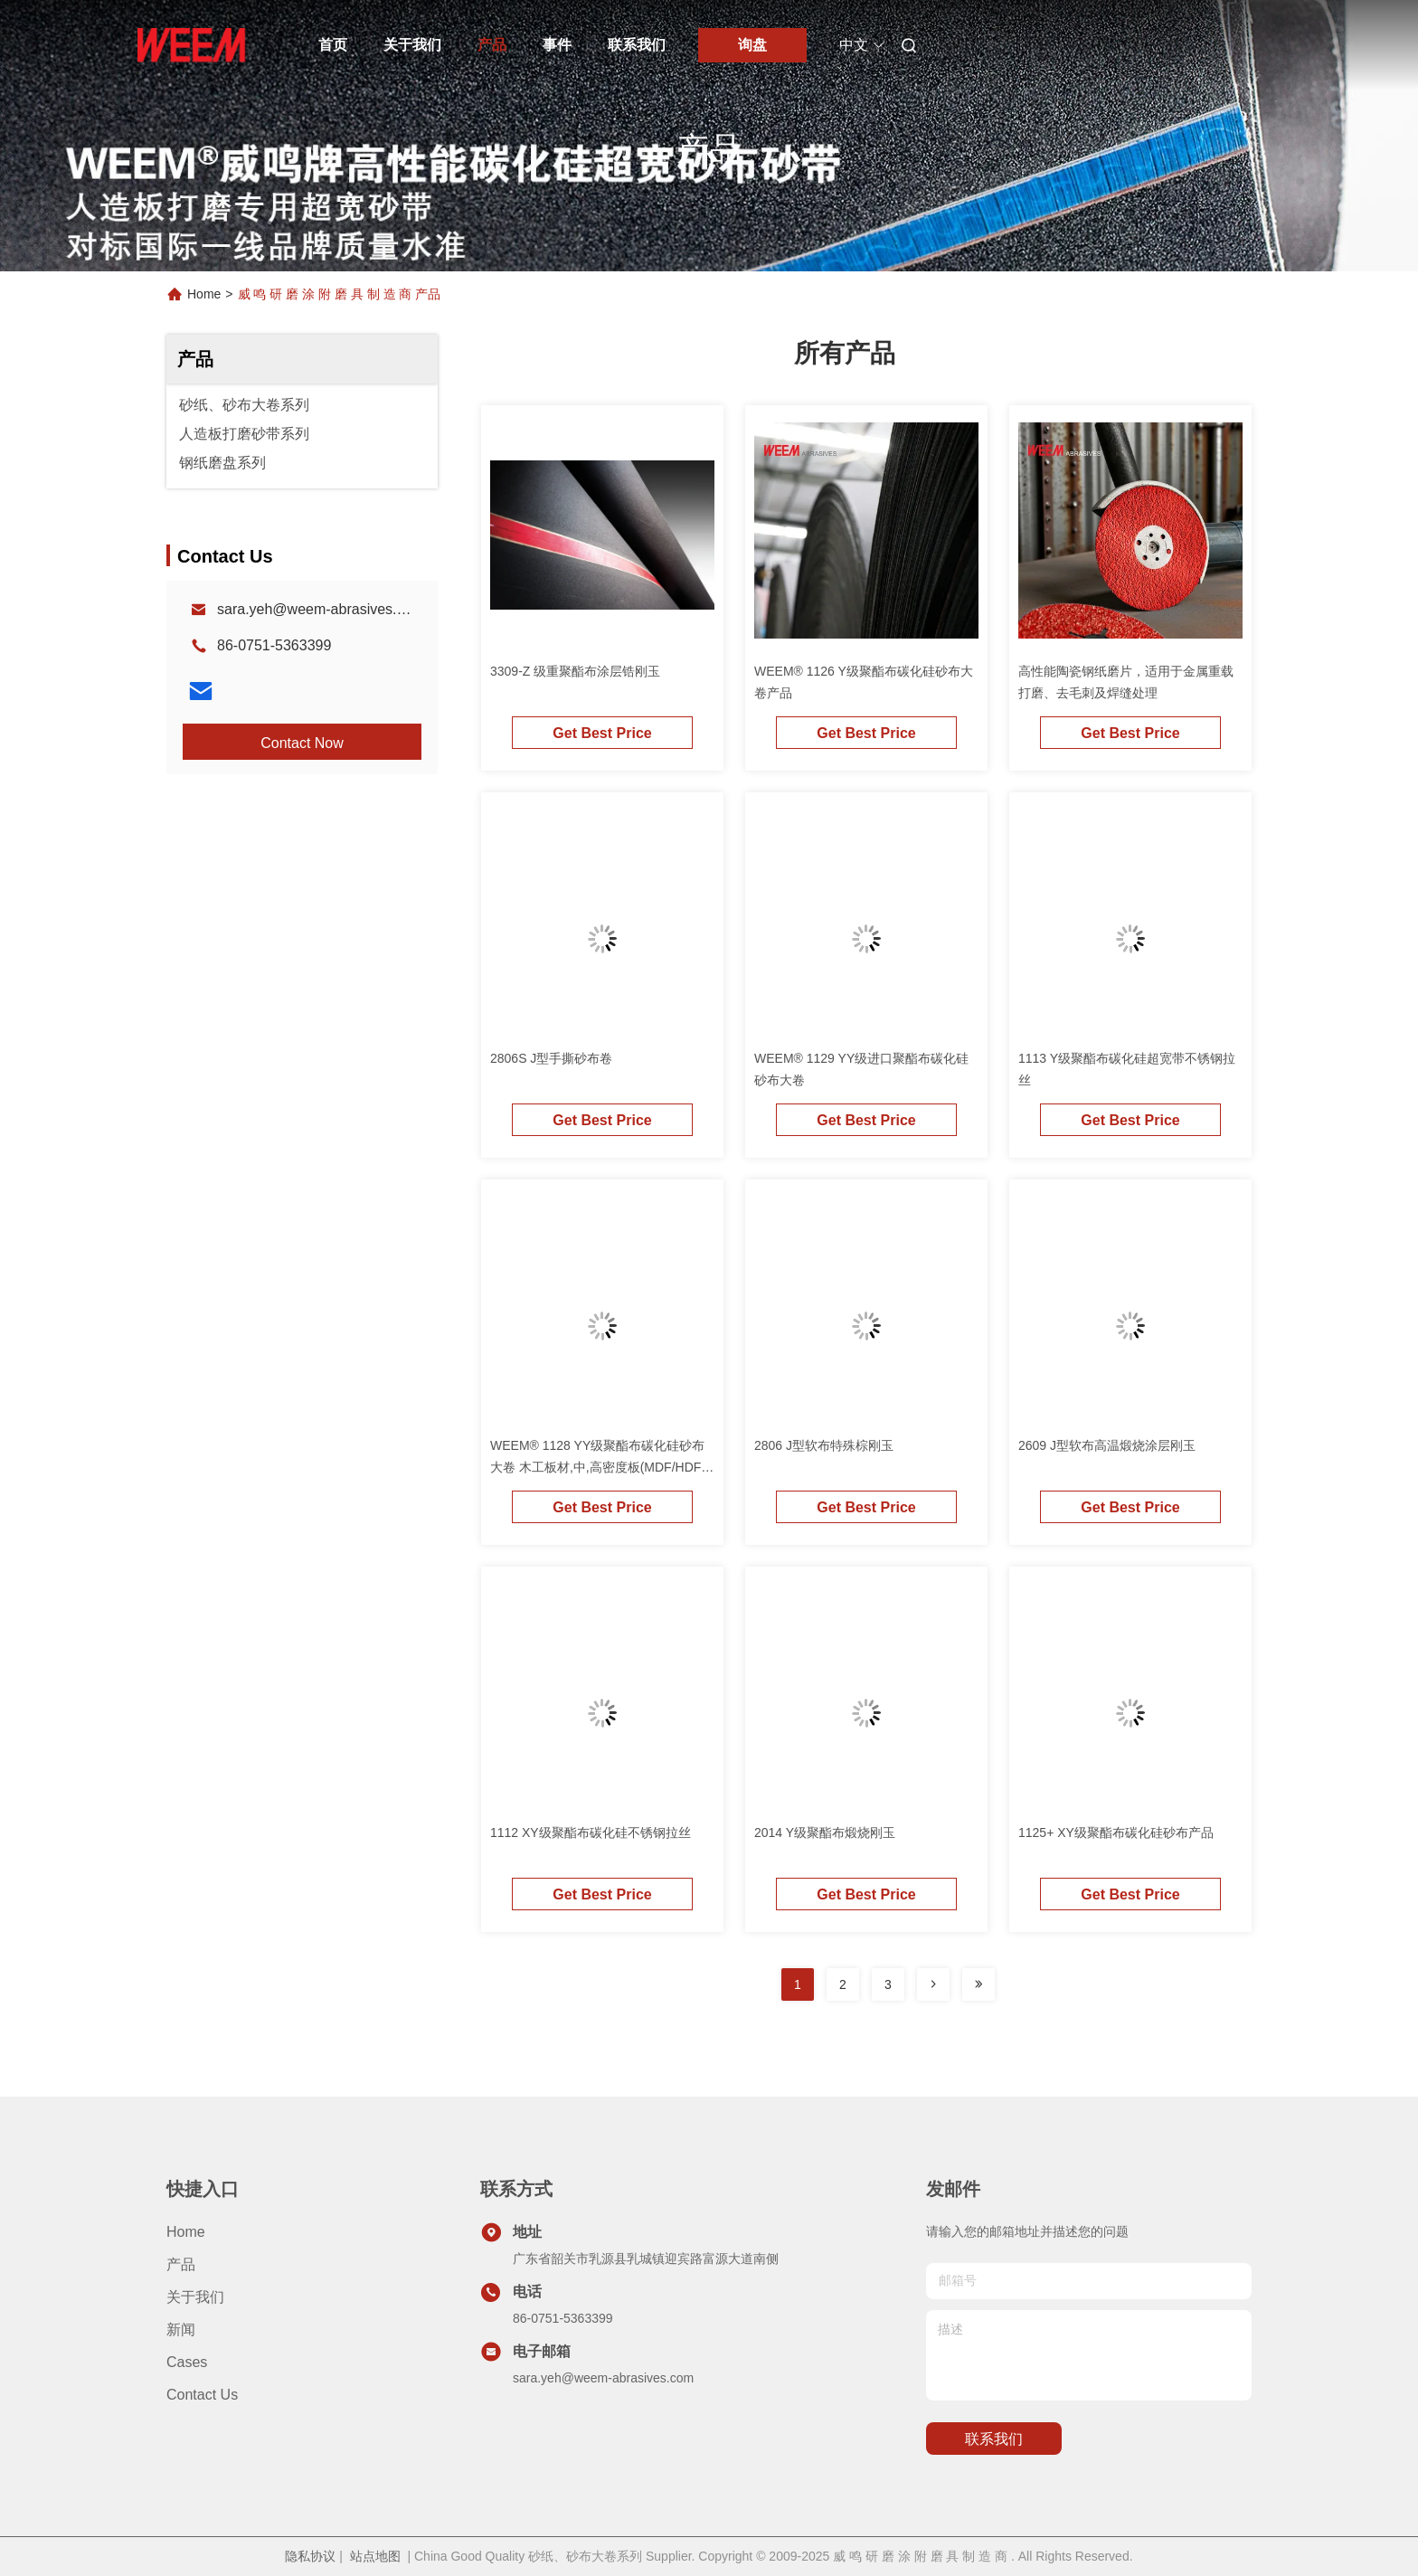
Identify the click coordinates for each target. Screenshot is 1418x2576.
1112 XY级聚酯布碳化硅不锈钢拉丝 (590, 1832)
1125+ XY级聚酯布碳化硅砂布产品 (1116, 1832)
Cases (186, 2362)
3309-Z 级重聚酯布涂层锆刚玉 (575, 671)
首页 (332, 44)
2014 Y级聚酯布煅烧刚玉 (824, 1832)
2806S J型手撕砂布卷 (551, 1058)
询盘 (752, 44)
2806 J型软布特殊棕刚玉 (823, 1445)
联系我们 (637, 44)
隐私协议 (310, 2556)
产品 (491, 44)
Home (204, 294)
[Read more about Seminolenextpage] (933, 1984)
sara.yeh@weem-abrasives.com (320, 609)
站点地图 (375, 2556)
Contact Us (202, 2394)
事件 (557, 44)
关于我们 (412, 44)
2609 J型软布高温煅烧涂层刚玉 (1107, 1445)
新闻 (180, 2329)
